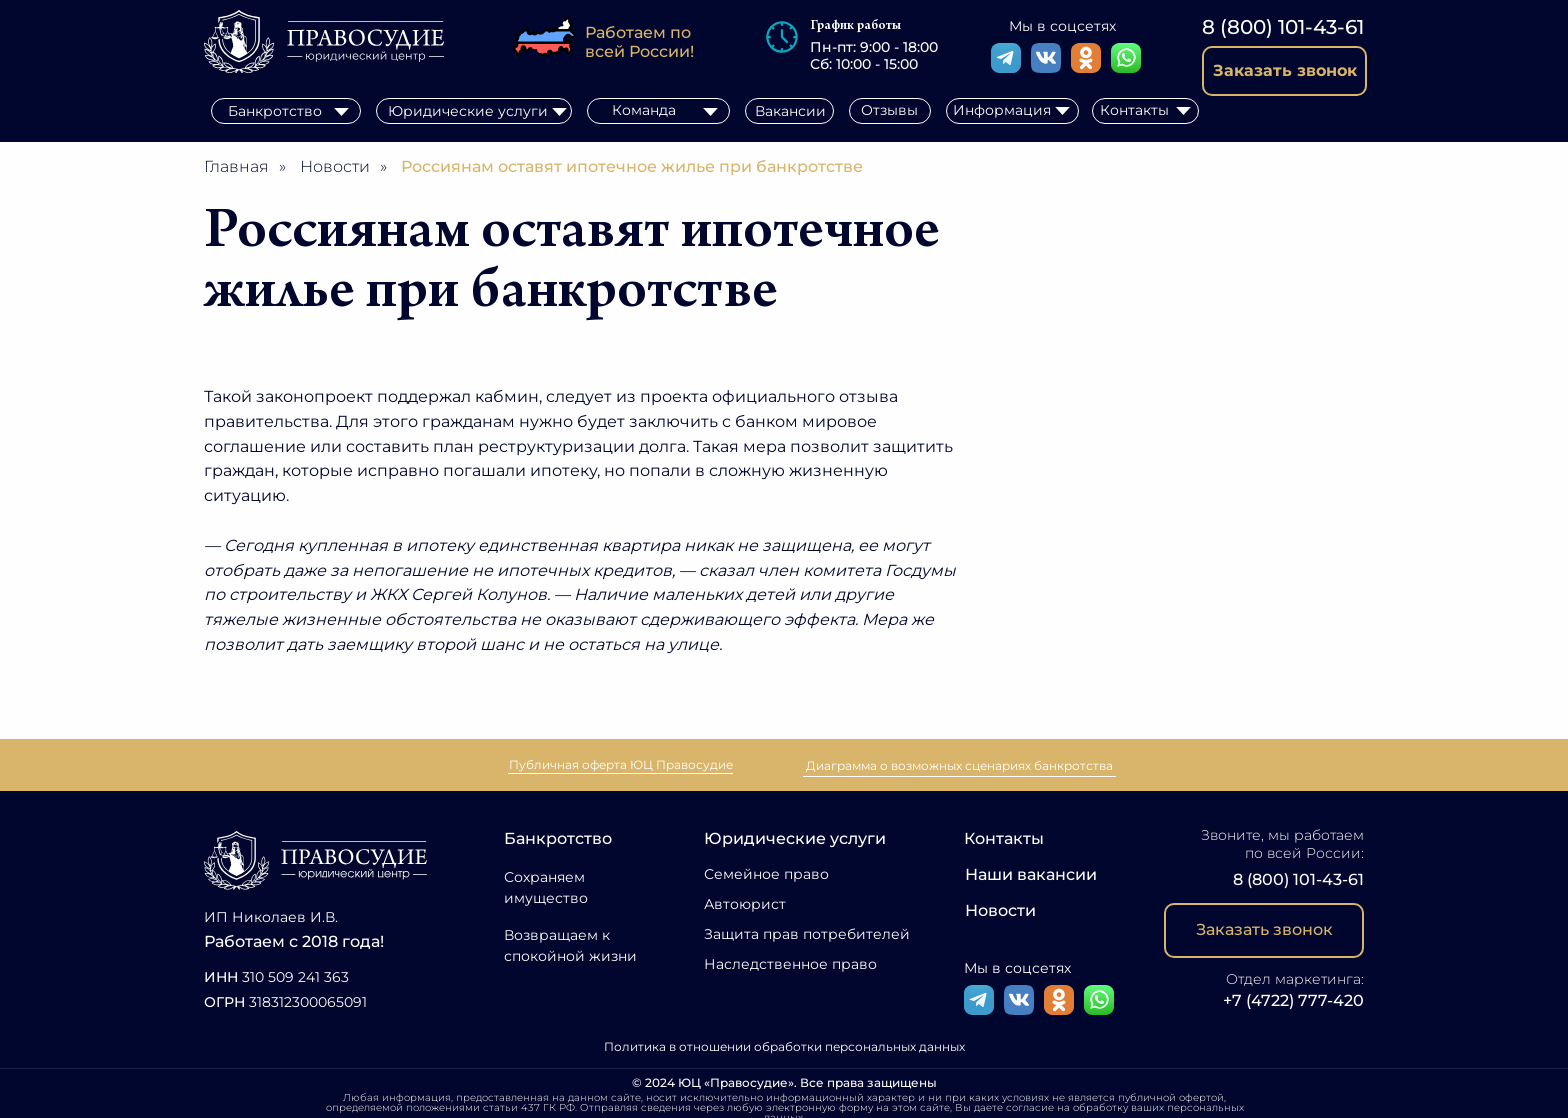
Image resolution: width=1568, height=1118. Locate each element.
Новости (335, 166)
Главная (236, 166)
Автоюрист (745, 904)
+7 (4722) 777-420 (1293, 1000)
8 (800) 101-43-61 (1283, 27)
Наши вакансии (1031, 874)
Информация (1002, 110)
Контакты (1004, 838)
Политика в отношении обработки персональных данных (784, 1046)
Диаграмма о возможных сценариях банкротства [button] (959, 765)
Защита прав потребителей (807, 934)
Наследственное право (790, 964)
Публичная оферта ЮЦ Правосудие (621, 764)
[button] (1284, 71)
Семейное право (766, 874)
